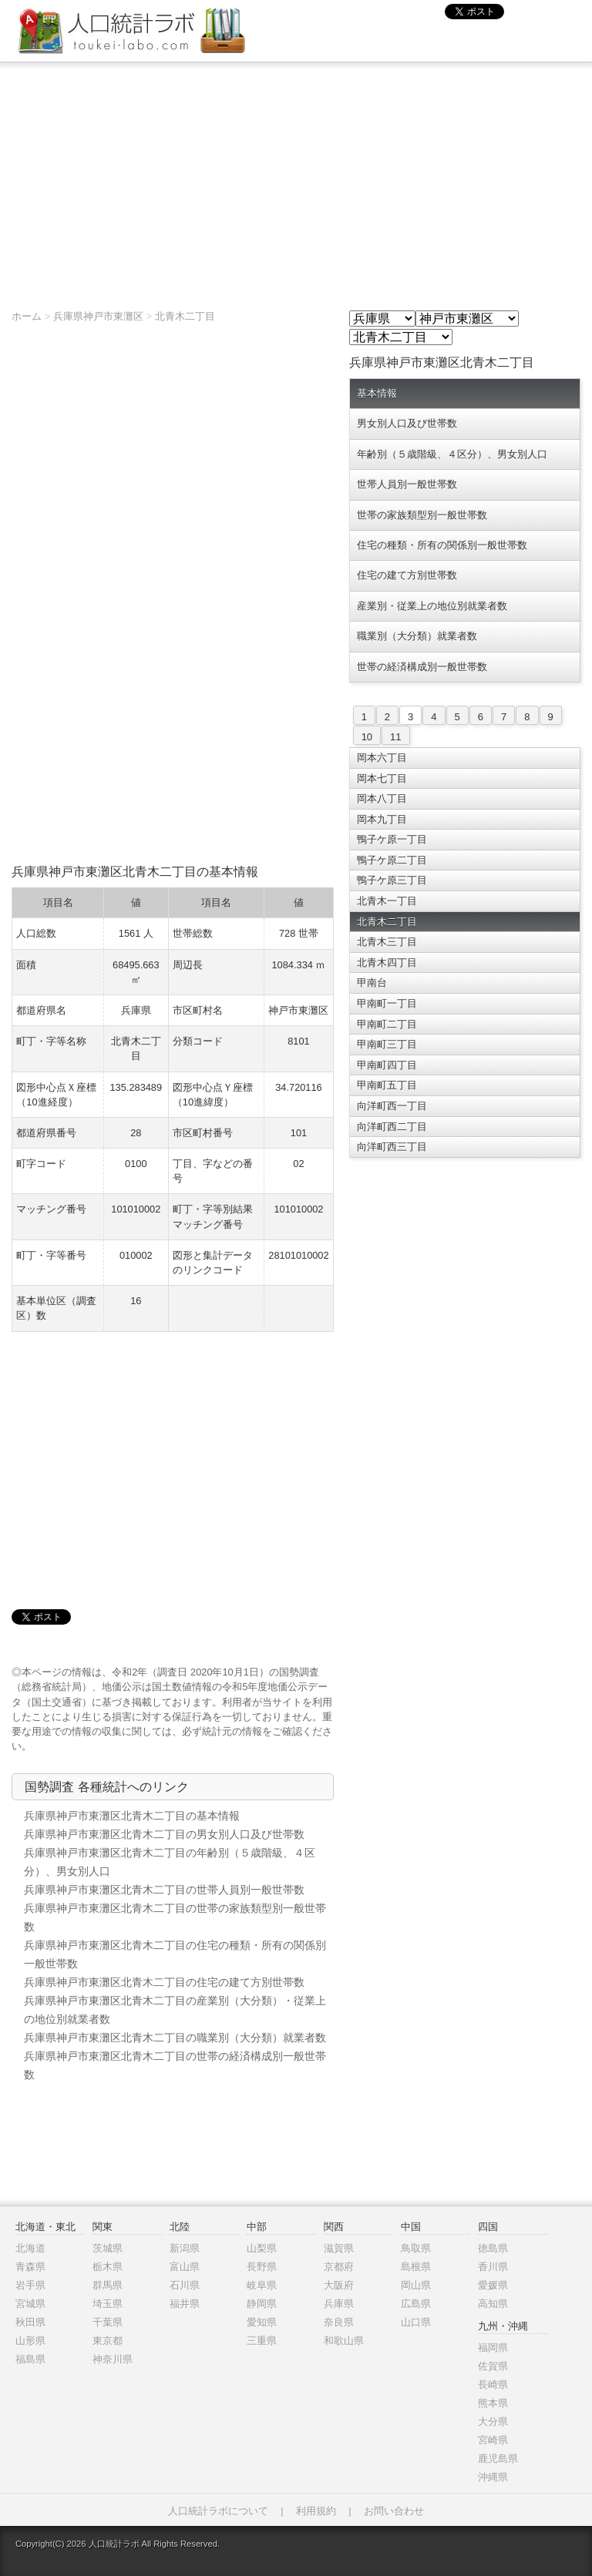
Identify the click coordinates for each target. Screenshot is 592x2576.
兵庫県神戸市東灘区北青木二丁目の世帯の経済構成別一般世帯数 (175, 2065)
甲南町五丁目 (387, 1085)
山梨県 (262, 2248)
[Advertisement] (296, 178)
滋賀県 (339, 2248)
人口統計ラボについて (218, 2511)
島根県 (416, 2266)
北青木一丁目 (387, 901)
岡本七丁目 (382, 778)
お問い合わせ (394, 2511)
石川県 (185, 2285)
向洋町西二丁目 (392, 1126)
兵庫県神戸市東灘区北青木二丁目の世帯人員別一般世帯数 (164, 1889)
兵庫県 (339, 2303)
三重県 (262, 2340)
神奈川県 (112, 2359)
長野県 (262, 2266)
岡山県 (416, 2285)
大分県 (493, 2421)
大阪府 (339, 2285)
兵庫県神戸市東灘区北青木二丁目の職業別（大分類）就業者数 (175, 2037)
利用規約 (316, 2511)
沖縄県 (493, 2477)
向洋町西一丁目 (392, 1106)
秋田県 (30, 2322)
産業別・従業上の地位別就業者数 (432, 606)
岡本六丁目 (382, 757)
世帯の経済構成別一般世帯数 (422, 667)
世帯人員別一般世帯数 (407, 484)
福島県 (30, 2359)
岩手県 (30, 2285)
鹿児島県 (498, 2458)
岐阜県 (262, 2285)
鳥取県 (416, 2248)
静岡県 (262, 2303)
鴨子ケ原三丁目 (392, 880)
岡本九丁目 (382, 819)
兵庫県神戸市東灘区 (98, 316)
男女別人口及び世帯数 (407, 423)
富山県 (185, 2266)
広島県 (416, 2303)
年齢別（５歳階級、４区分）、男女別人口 (452, 454)
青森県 (30, 2266)
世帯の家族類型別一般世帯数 (422, 515)
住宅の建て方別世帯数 (407, 575)
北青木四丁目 (387, 962)
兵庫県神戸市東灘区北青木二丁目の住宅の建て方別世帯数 (164, 1982)
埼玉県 (107, 2303)
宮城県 (30, 2303)
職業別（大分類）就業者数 (417, 636)
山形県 (30, 2340)
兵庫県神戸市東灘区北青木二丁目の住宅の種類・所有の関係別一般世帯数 (175, 1954)
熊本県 (493, 2403)
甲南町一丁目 (387, 1003)
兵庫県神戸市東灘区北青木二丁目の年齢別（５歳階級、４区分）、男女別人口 (169, 1861)
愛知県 (262, 2322)
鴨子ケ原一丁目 (392, 839)
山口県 (416, 2322)
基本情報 (377, 393)
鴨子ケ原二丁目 (392, 860)
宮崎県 (493, 2440)
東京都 (107, 2340)
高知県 (493, 2303)
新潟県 (185, 2248)
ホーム (27, 316)
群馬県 (107, 2285)
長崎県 (493, 2384)
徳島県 (493, 2248)
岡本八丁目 (382, 798)
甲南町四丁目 (387, 1065)
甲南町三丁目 (387, 1044)
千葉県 (107, 2322)
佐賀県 (493, 2366)
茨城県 (107, 2248)
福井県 (185, 2303)
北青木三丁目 (387, 942)
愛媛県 (493, 2285)
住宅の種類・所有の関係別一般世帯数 (442, 545)
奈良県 (339, 2322)
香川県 (493, 2266)
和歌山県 (344, 2340)
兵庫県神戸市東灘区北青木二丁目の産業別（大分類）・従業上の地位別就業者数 (175, 2009)
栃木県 (107, 2266)
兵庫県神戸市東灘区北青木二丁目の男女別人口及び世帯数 (164, 1834)
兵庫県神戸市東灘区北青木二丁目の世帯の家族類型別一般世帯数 (175, 1917)
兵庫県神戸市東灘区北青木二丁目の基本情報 (132, 1816)
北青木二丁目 (185, 316)
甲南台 (372, 982)
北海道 (30, 2248)
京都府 (339, 2266)
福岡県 (493, 2347)
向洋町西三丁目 (392, 1146)
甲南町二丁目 (387, 1024)
